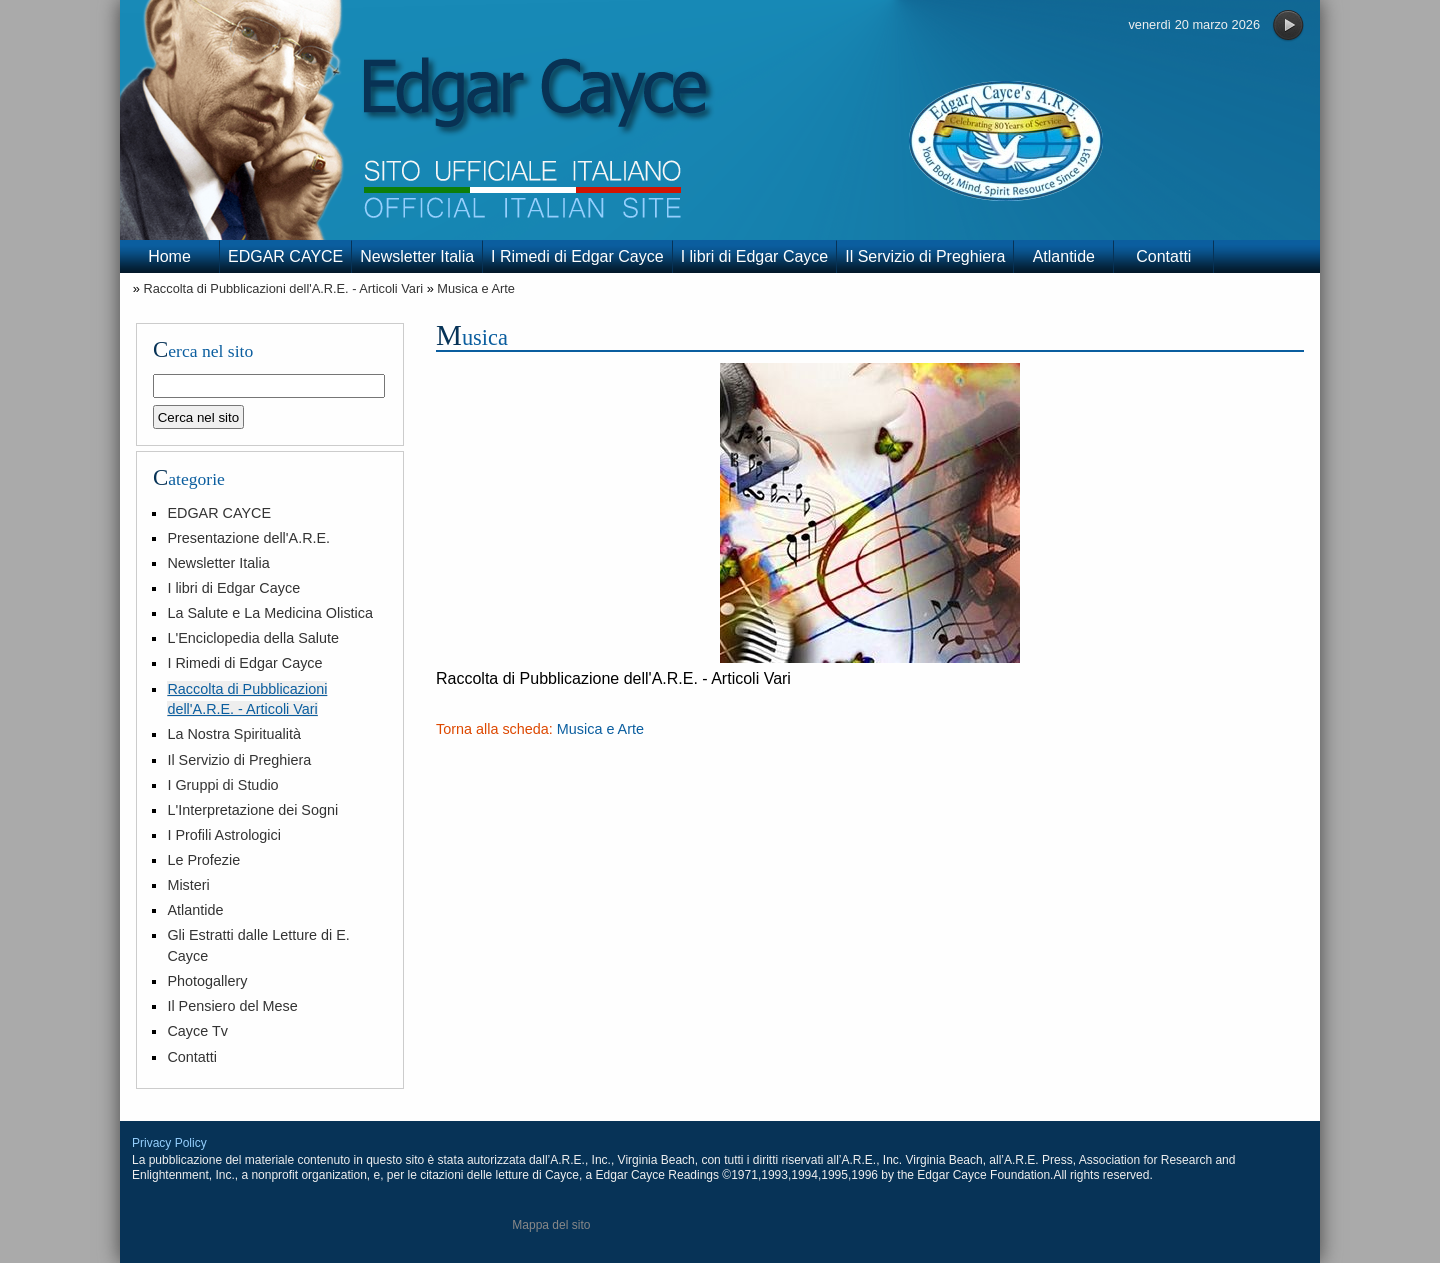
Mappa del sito (551, 1225)
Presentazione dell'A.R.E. (248, 538)
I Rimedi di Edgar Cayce (577, 256)
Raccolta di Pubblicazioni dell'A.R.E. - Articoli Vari (283, 288)
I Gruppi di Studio (222, 785)
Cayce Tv (197, 1031)
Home (169, 256)
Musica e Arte (476, 288)
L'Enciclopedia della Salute (253, 638)
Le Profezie (203, 860)
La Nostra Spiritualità (234, 734)
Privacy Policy (169, 1143)
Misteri (188, 885)
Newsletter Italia (417, 256)
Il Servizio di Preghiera (925, 256)
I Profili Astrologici (224, 835)
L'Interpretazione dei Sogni (252, 810)
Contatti (1163, 256)
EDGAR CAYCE (285, 256)
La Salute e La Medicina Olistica (270, 613)
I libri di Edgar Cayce (755, 256)
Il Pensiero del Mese (232, 1006)
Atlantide (1064, 256)
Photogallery (207, 981)
